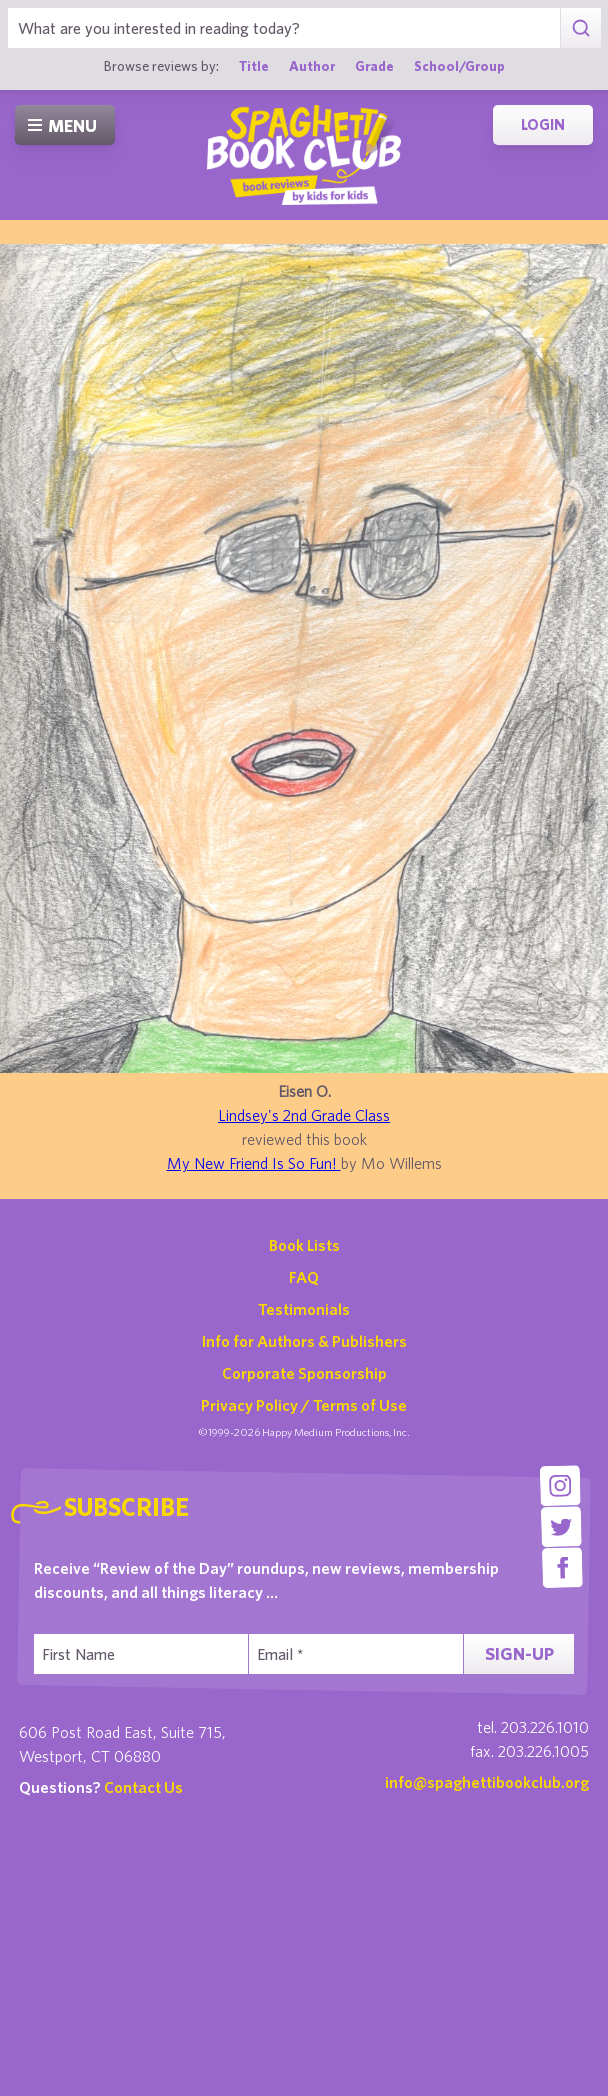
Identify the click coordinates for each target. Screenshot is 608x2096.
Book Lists (304, 1245)
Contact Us (143, 1787)
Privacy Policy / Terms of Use (304, 1405)
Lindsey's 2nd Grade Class (304, 1115)
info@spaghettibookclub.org (487, 1782)
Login (543, 124)
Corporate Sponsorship (304, 1373)
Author (312, 66)
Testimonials (304, 1309)
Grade (374, 66)
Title (254, 66)
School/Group (459, 66)
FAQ (304, 1277)
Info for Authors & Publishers (304, 1341)
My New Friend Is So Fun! (254, 1163)
